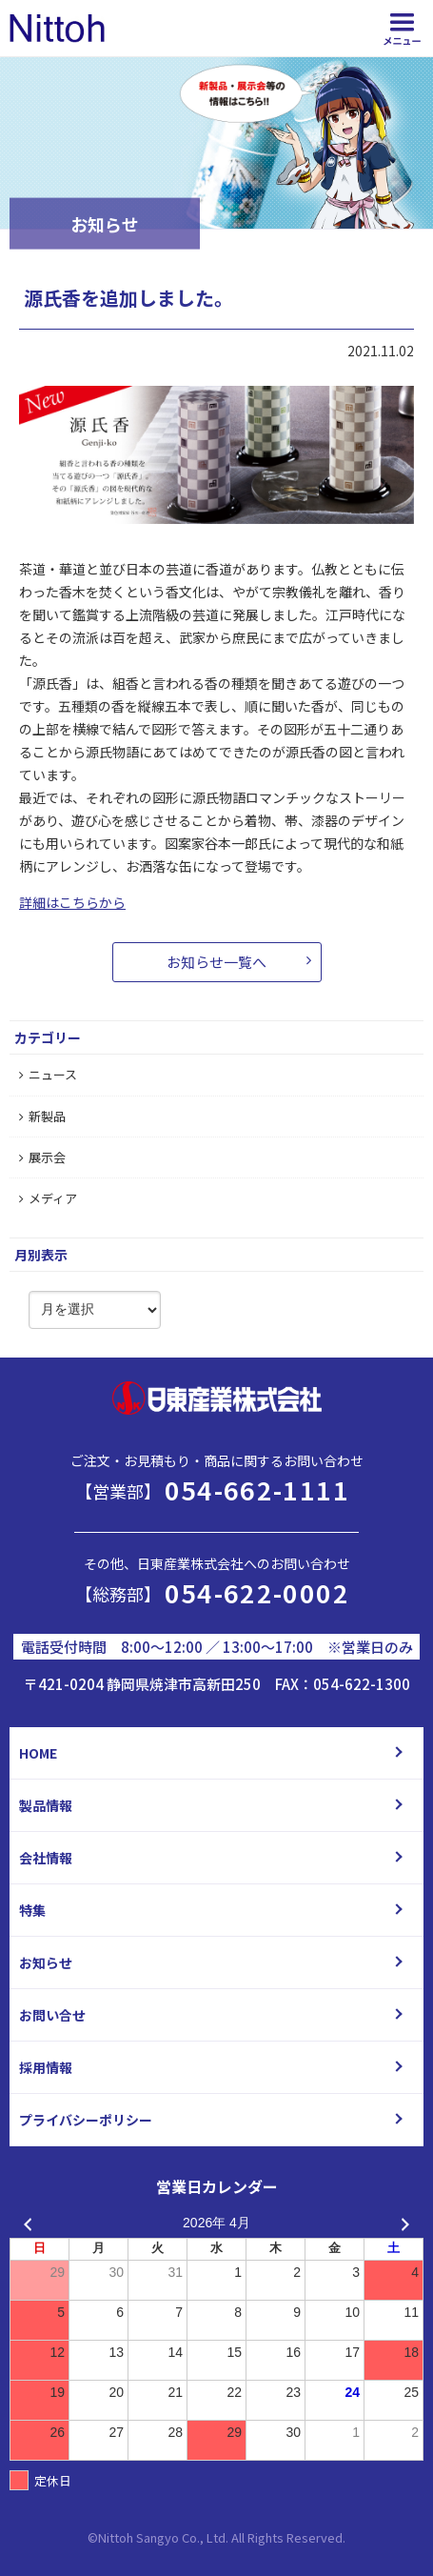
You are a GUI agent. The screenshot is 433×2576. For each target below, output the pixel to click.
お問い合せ (52, 2014)
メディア (48, 1198)
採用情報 (45, 2067)
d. (340, 2537)
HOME (38, 1752)
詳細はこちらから (72, 902)
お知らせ (45, 1962)
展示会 (42, 1157)
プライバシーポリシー (85, 2119)
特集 (32, 1910)
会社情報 (45, 1857)
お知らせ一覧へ (216, 962)
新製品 (42, 1116)
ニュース (48, 1074)
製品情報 (45, 1805)
